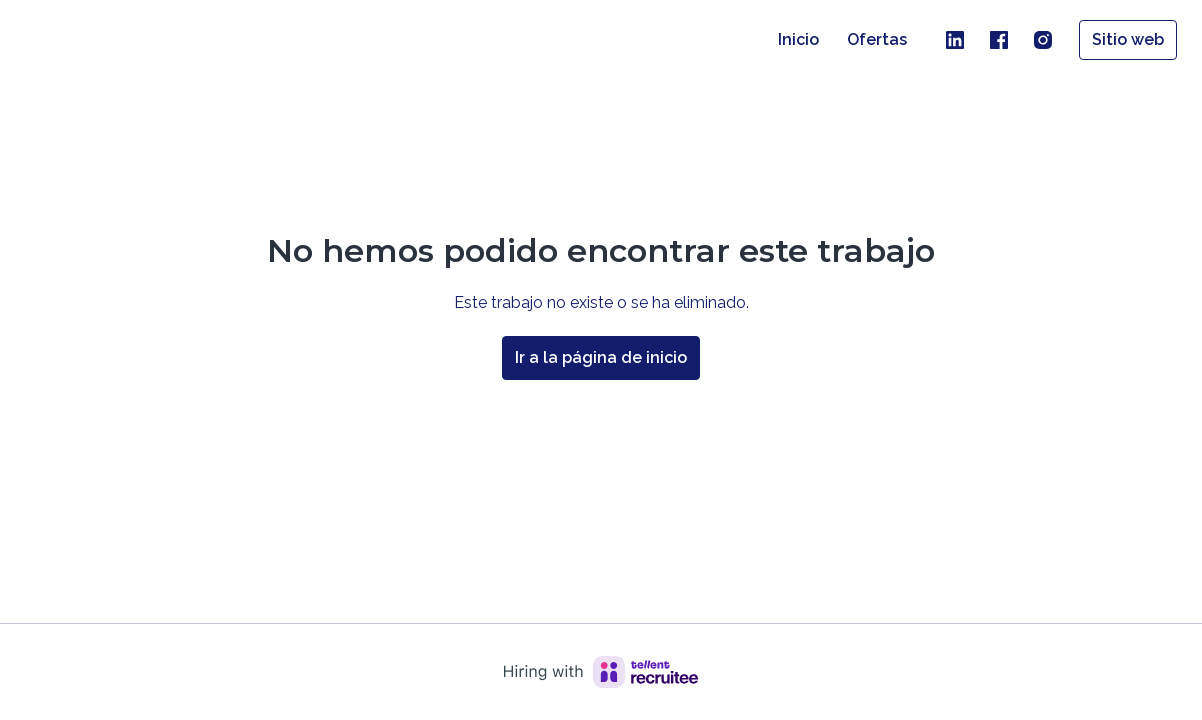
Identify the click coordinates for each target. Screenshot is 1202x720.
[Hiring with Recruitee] (601, 672)
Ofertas (877, 39)
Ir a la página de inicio (601, 357)
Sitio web (1128, 39)
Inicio (798, 39)
